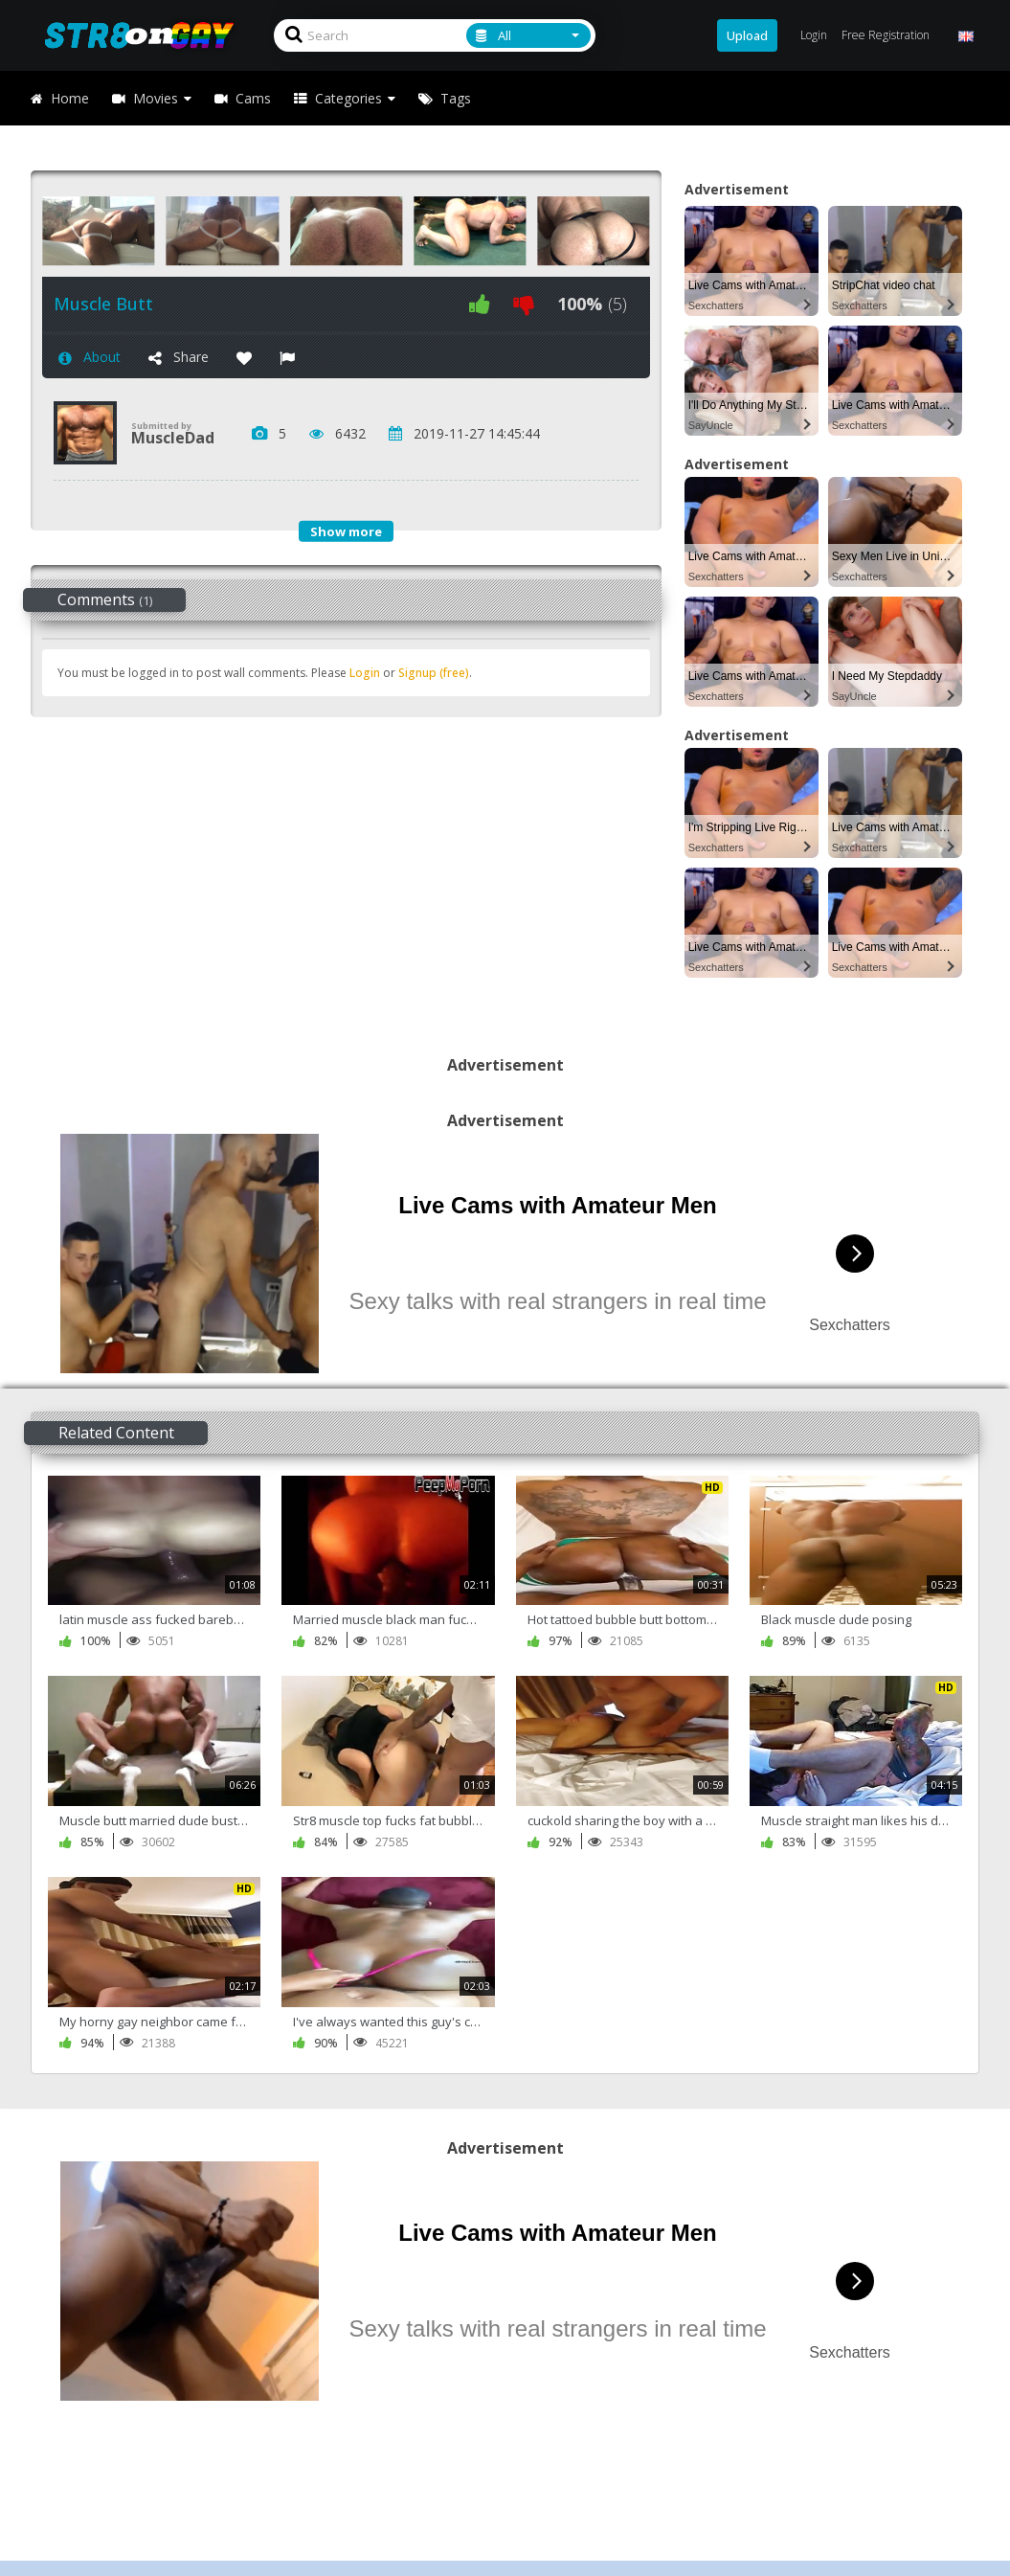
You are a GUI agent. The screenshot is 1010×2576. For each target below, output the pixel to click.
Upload (747, 35)
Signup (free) (433, 673)
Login (364, 673)
